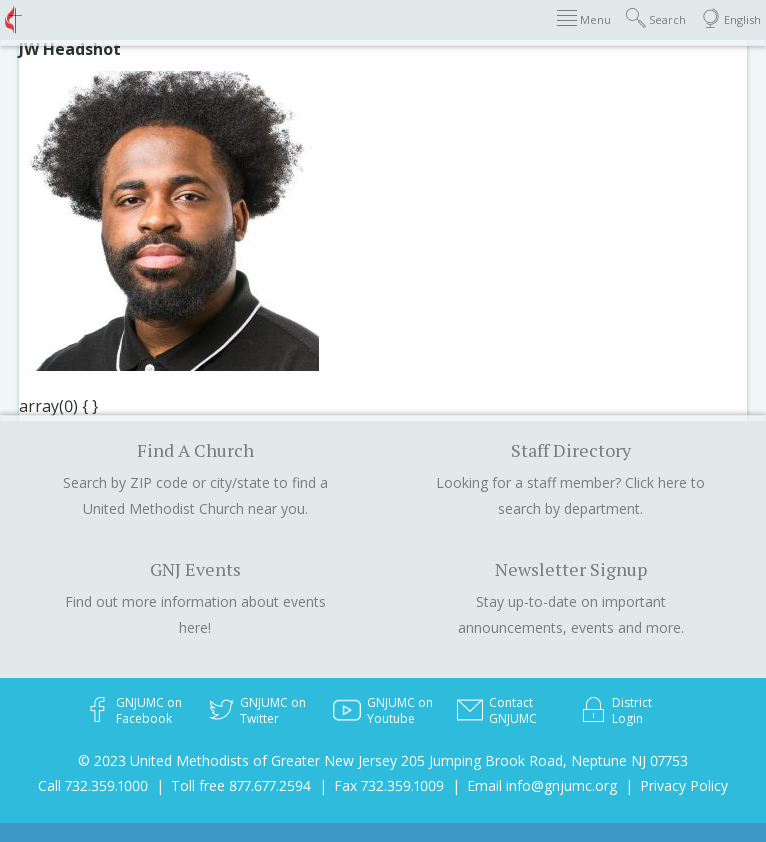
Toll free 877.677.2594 (241, 785)
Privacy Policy (684, 785)
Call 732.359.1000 (93, 785)
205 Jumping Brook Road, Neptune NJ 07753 (544, 760)
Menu (584, 18)
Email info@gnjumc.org (542, 785)
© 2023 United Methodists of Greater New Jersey (237, 760)
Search (656, 18)
